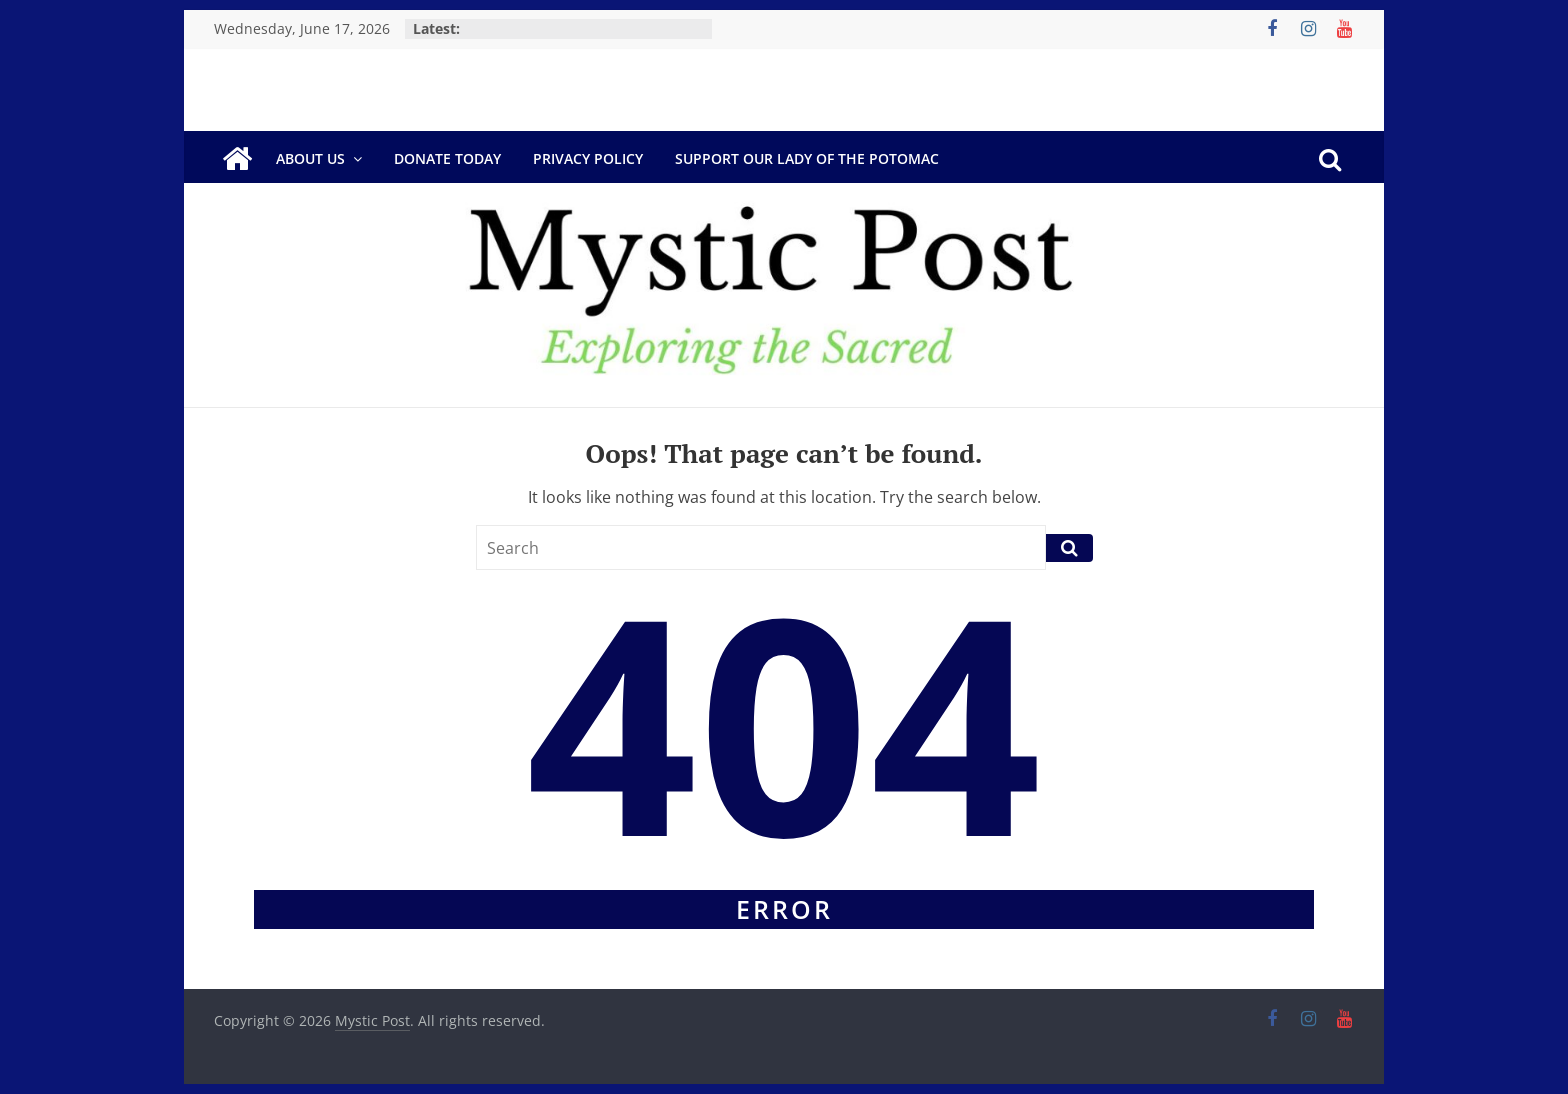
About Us (310, 158)
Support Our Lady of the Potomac (807, 158)
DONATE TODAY (447, 158)
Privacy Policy (588, 158)
